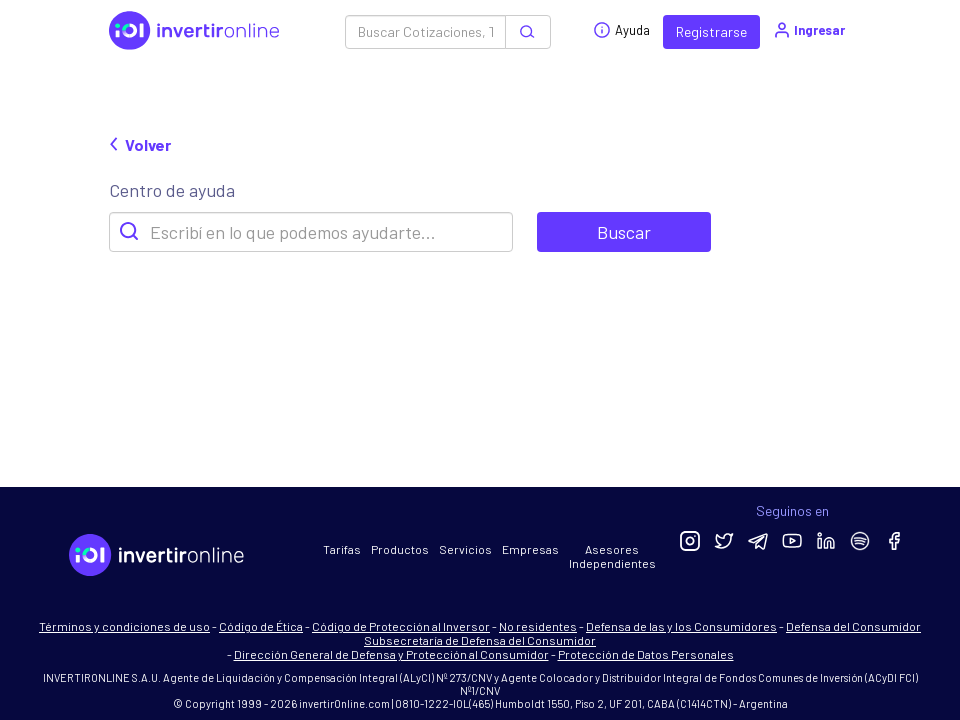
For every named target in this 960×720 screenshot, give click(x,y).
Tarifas (342, 549)
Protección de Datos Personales (646, 654)
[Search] (311, 232)
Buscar (624, 232)
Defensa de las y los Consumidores (681, 626)
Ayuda (621, 30)
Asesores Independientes (612, 556)
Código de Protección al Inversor (401, 626)
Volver (140, 144)
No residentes (538, 626)
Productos (400, 549)
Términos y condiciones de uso (124, 626)
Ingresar (808, 30)
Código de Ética (261, 626)
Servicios (465, 549)
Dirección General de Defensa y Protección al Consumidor (391, 654)
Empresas (530, 549)
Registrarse (711, 31)
